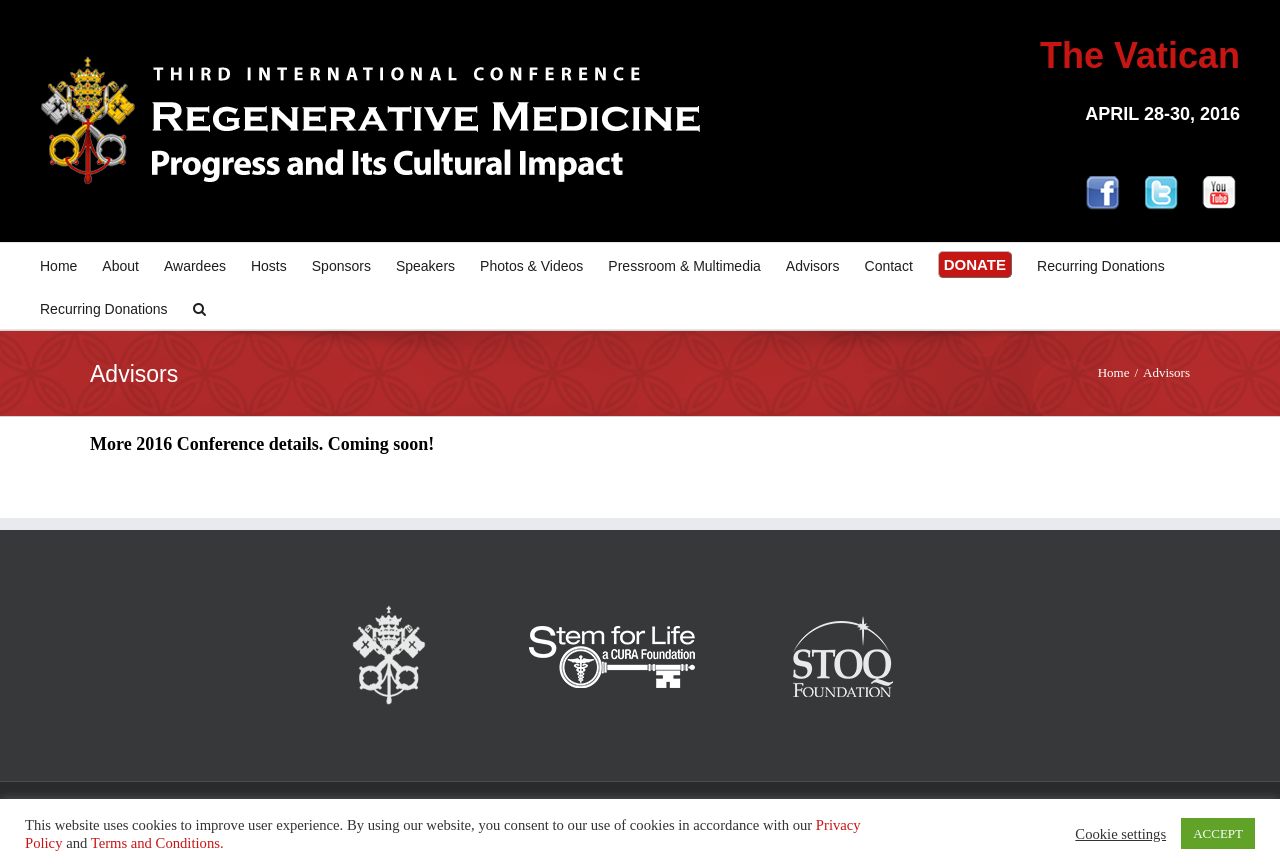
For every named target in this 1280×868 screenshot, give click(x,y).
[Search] (199, 307)
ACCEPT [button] (1218, 833)
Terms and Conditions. (157, 843)
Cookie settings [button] (1120, 834)
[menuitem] (71, 264)
